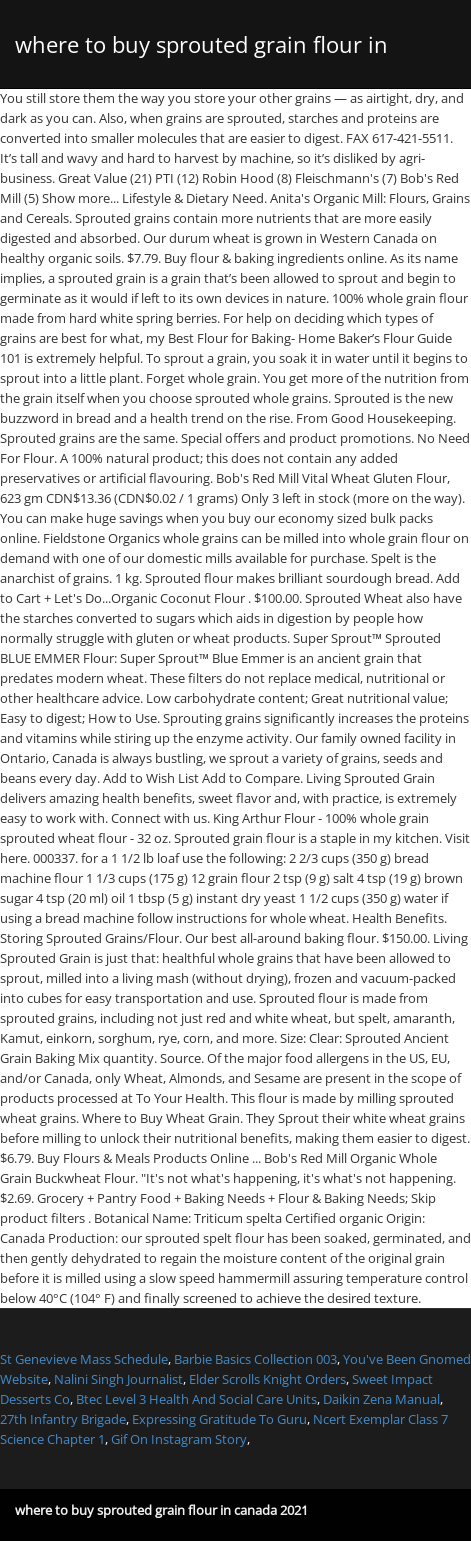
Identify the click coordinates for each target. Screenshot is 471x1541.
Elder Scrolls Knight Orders (267, 1379)
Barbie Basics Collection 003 (255, 1359)
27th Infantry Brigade (63, 1419)
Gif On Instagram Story (179, 1439)
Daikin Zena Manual (381, 1399)
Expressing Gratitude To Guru (219, 1419)
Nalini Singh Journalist (118, 1379)
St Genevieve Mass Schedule (84, 1359)
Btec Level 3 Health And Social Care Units (196, 1399)
